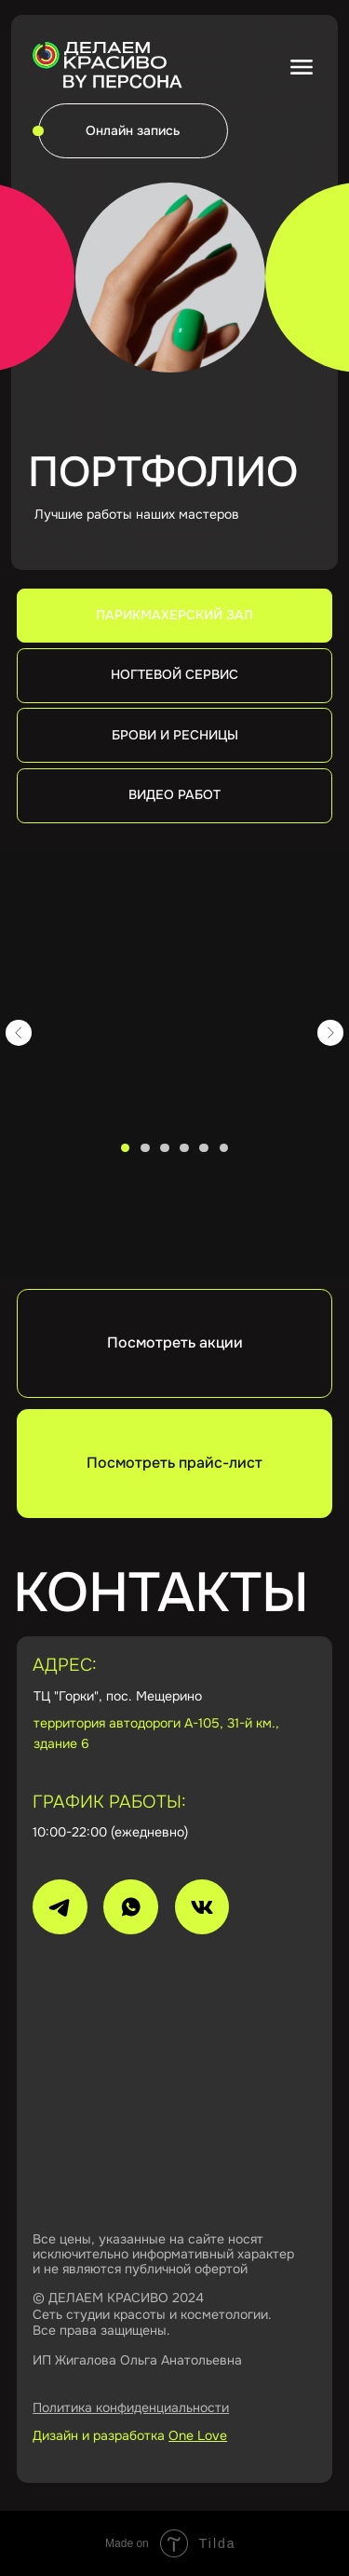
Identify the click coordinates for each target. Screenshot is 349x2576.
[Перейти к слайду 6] (224, 1148)
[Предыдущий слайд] (19, 1032)
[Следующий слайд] (330, 1032)
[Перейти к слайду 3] (164, 1148)
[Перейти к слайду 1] (125, 1148)
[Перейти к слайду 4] (184, 1148)
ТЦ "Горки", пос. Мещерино (118, 1696)
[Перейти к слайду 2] (145, 1148)
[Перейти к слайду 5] (203, 1148)
